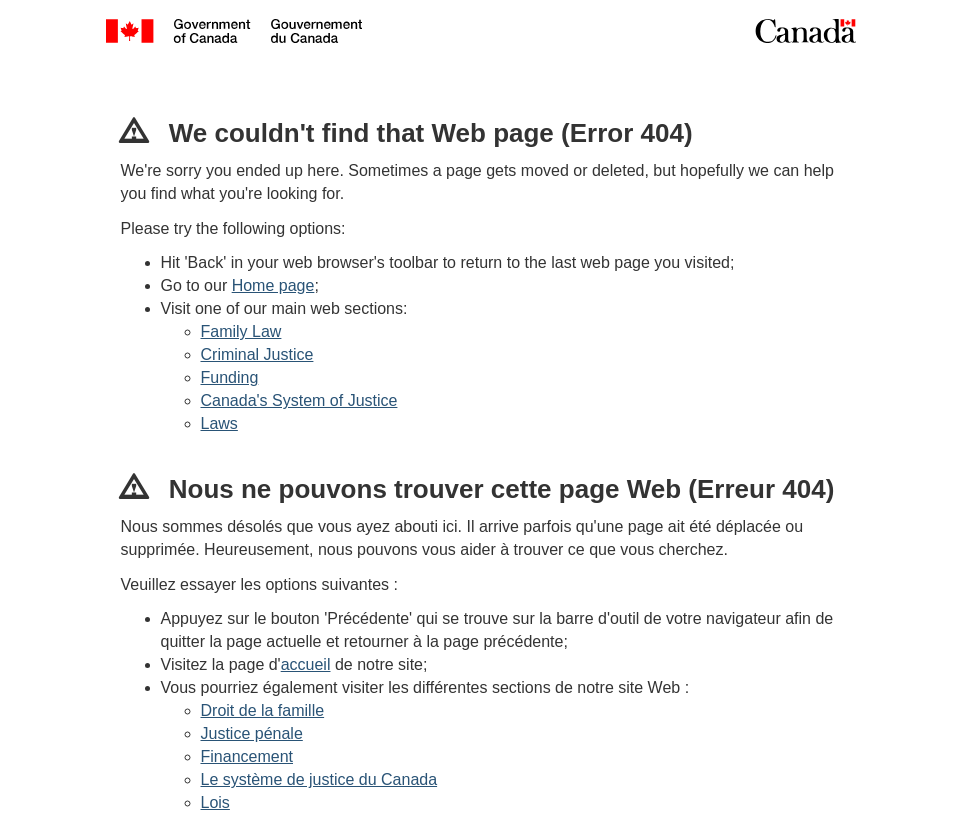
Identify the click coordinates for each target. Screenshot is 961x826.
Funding (230, 377)
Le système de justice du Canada (319, 779)
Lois (215, 802)
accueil (306, 664)
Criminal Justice (257, 354)
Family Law (241, 331)
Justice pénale (252, 733)
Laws (219, 423)
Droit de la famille (263, 710)
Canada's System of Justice (299, 400)
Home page (273, 285)
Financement (247, 756)
